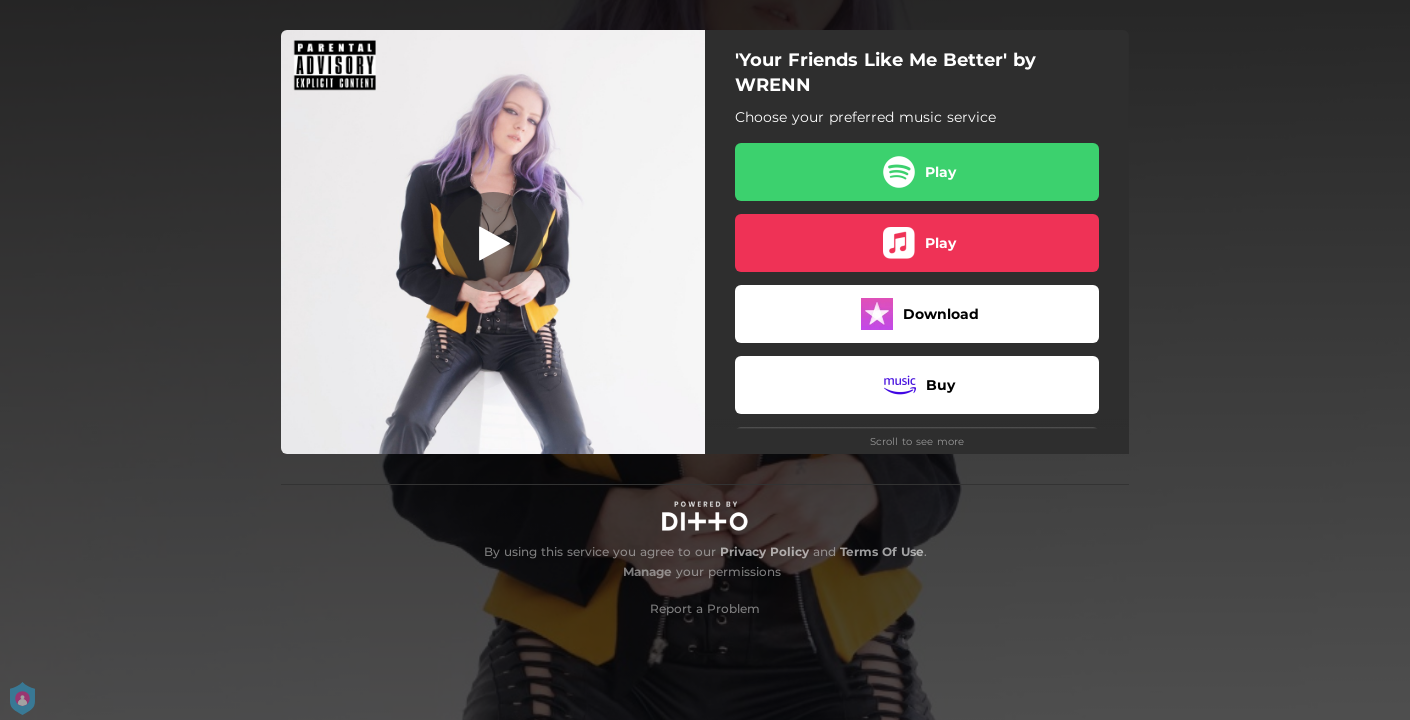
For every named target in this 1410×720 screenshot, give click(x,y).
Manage (647, 571)
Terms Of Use (882, 551)
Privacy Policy (764, 551)
